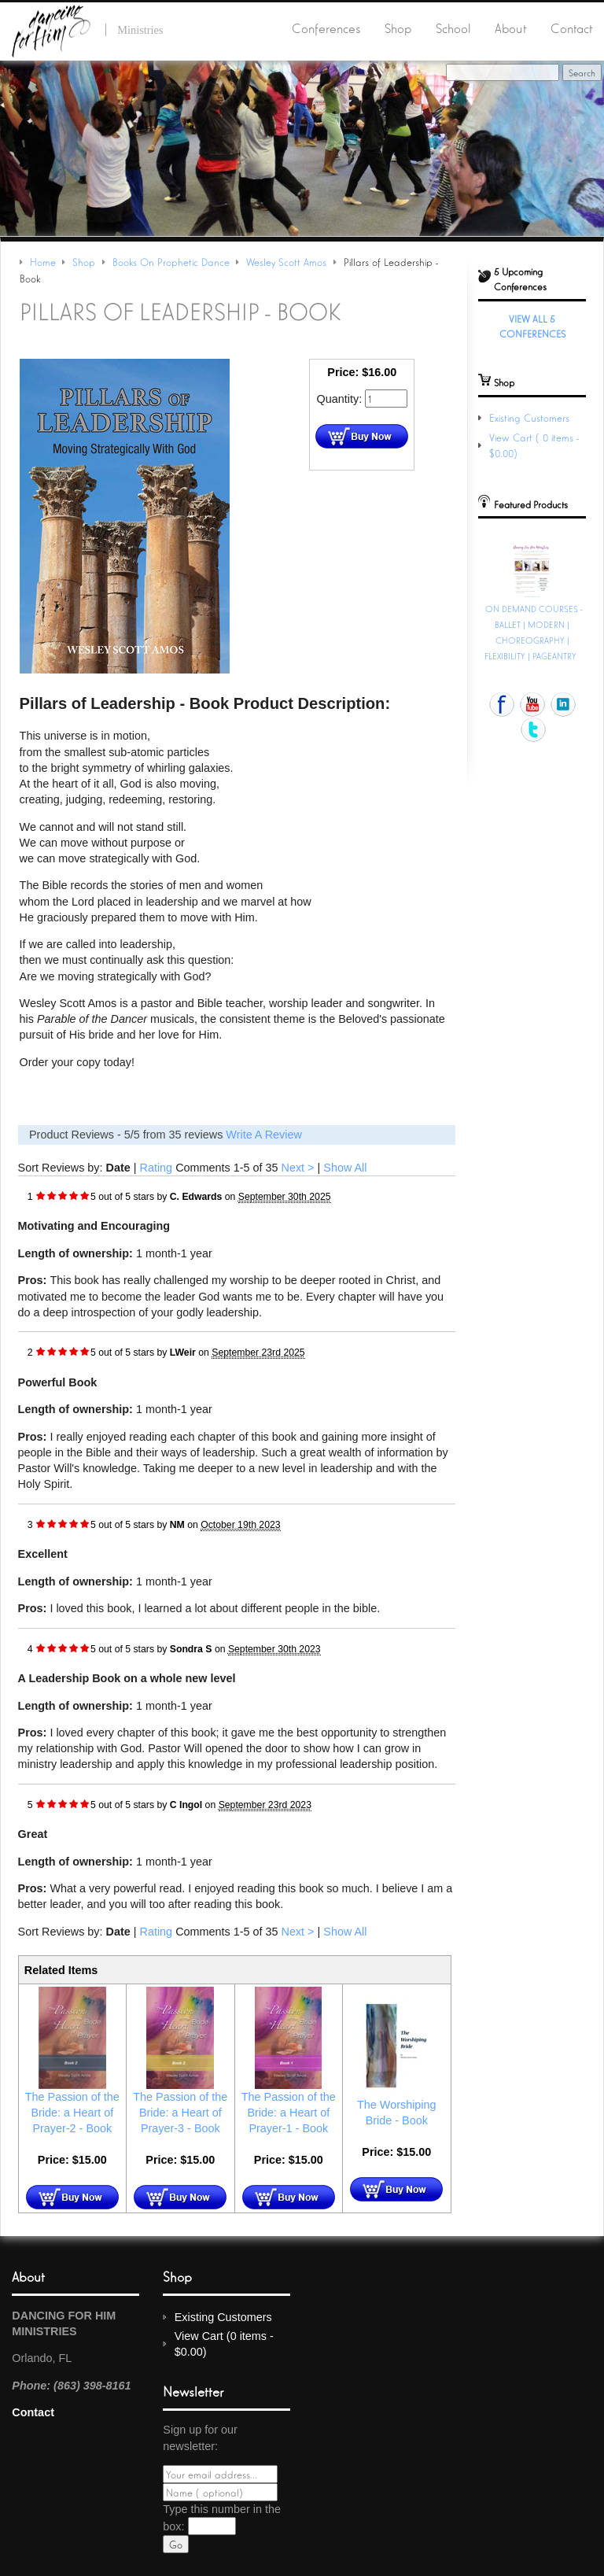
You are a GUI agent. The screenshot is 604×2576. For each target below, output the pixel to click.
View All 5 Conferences (532, 326)
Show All (344, 1167)
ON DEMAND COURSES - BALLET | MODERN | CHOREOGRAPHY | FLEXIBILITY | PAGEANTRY (533, 632)
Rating (156, 1167)
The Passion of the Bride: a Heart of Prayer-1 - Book (288, 2113)
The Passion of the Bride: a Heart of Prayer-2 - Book (72, 2113)
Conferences (326, 27)
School (453, 27)
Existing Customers (529, 417)
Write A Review (264, 1134)
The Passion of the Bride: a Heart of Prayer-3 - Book (180, 2113)
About (510, 27)
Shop (398, 27)
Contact (571, 27)
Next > (298, 1167)
